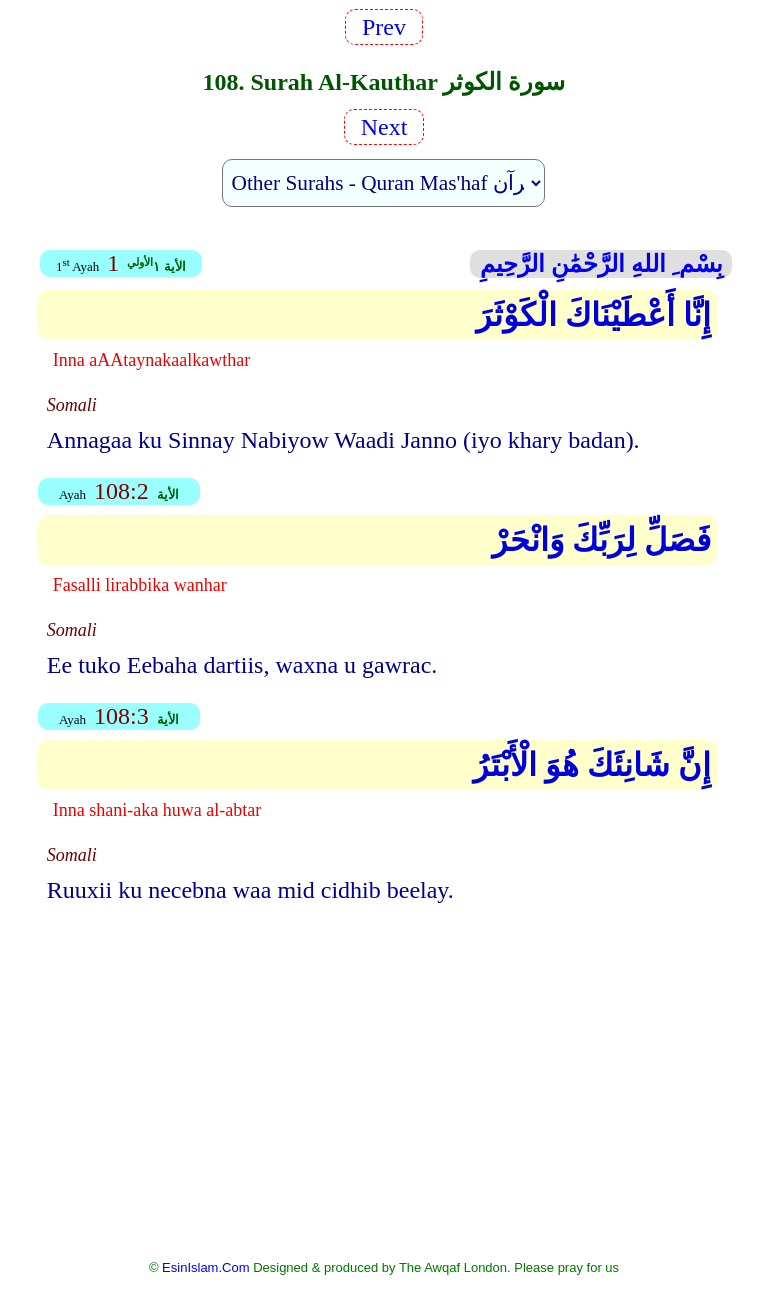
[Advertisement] (384, 1066)
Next (384, 127)
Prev (384, 27)
